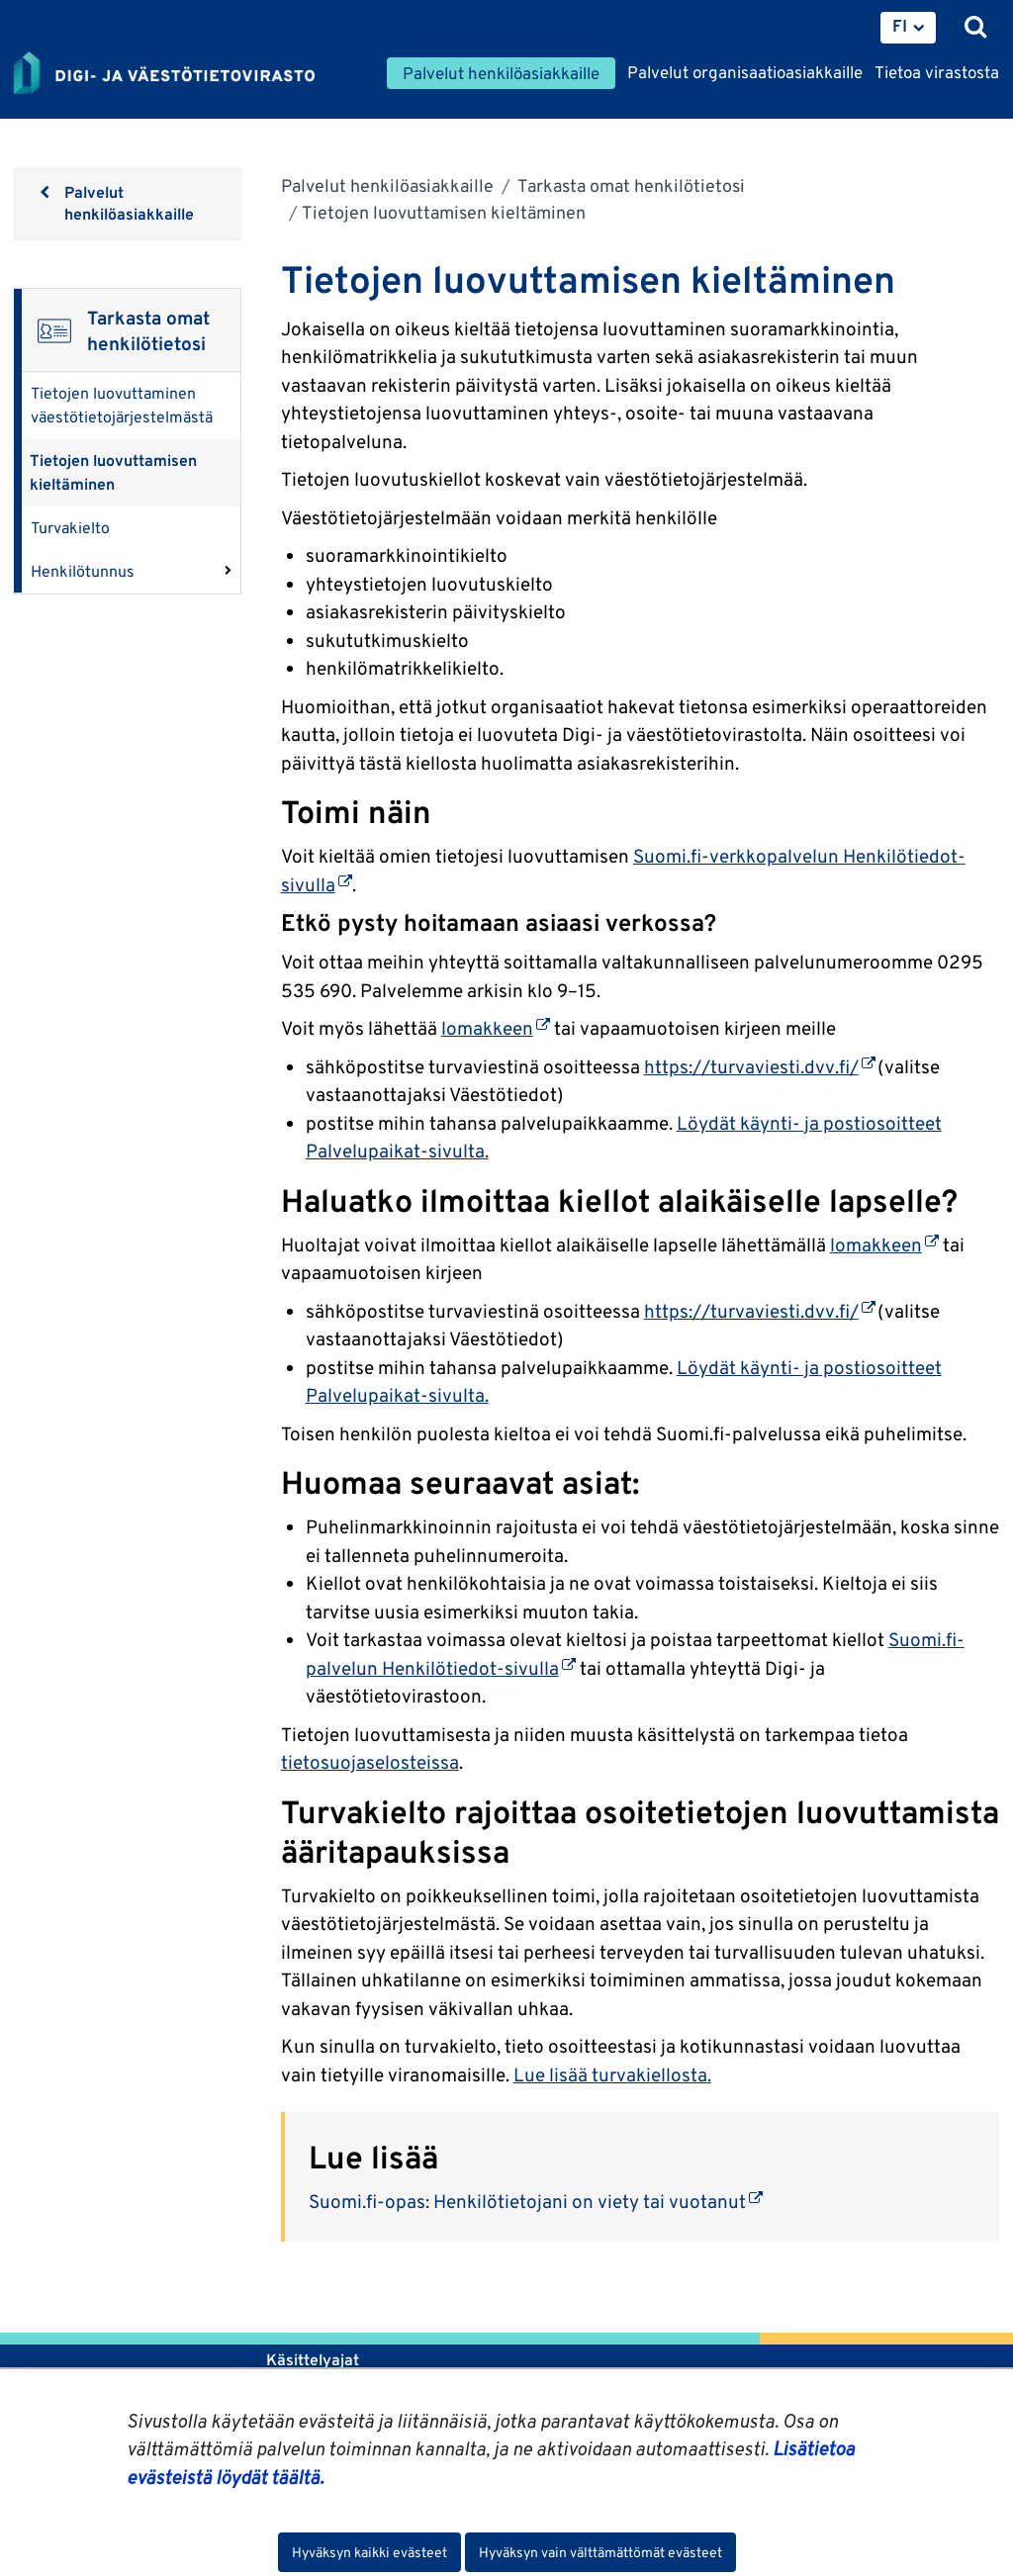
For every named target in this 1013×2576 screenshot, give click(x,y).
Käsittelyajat (312, 2359)
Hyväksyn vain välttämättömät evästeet (600, 2552)
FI (899, 26)
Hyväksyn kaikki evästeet (369, 2552)
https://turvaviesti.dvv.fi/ (759, 1066)
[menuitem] (908, 28)
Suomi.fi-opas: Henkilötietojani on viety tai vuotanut (536, 2201)
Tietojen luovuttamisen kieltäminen (113, 472)
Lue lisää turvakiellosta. (612, 2074)
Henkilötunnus (83, 571)
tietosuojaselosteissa (370, 1762)
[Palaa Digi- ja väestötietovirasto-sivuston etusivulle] (164, 74)
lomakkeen (495, 1028)
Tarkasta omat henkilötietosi (629, 185)
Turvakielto (70, 527)
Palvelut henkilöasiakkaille (387, 185)
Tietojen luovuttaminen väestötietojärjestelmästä (122, 405)
